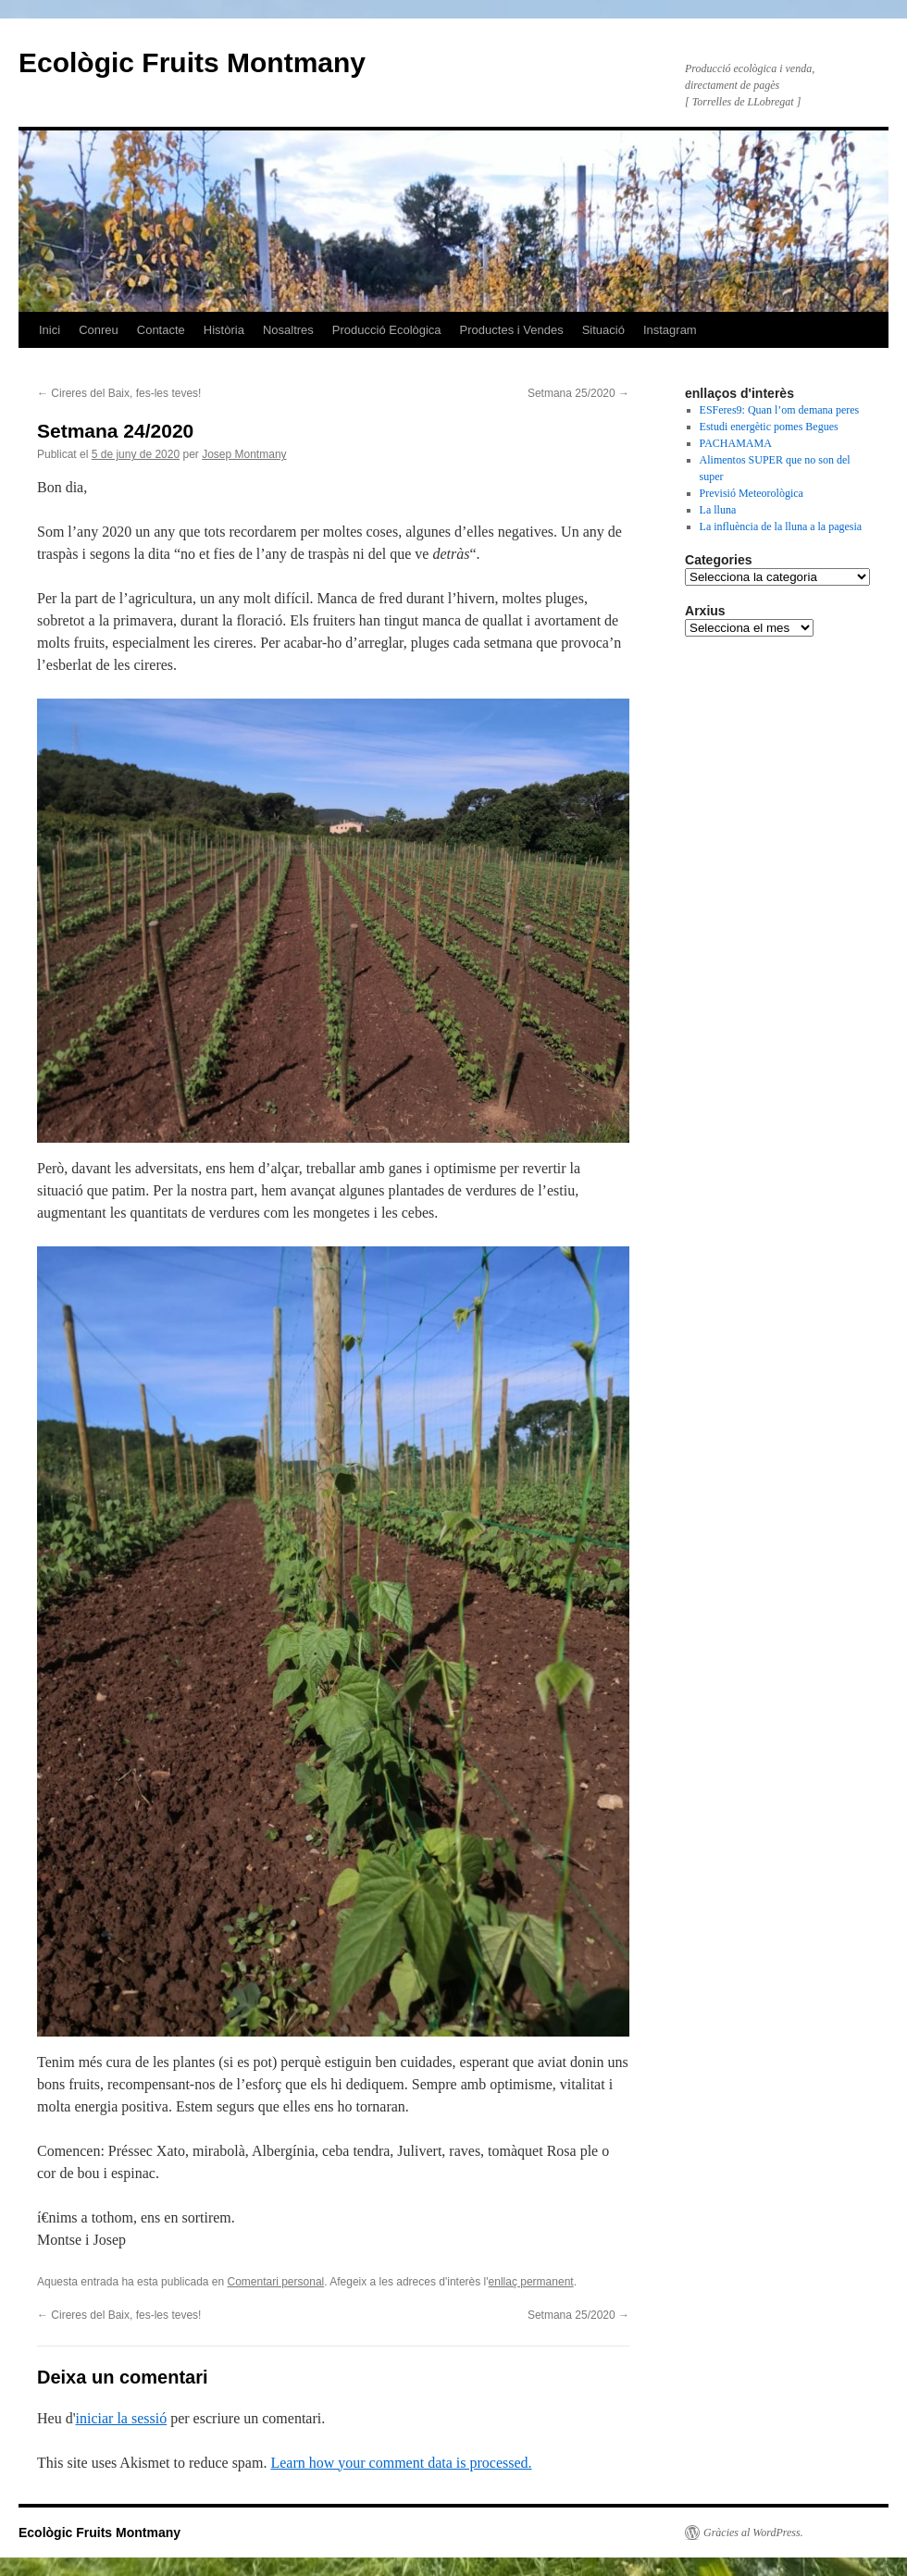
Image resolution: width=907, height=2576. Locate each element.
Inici (49, 330)
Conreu (98, 330)
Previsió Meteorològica (751, 493)
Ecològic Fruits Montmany (192, 62)
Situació (603, 330)
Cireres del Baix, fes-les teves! (119, 393)
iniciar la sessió (122, 2418)
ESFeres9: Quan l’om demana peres (780, 409)
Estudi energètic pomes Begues (769, 426)
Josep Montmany (244, 454)
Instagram (670, 330)
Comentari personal (276, 2281)
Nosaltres (288, 330)
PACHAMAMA (736, 443)
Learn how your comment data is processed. (400, 2463)
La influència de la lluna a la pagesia (781, 526)
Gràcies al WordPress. (753, 2532)
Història (224, 330)
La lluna (718, 509)
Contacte (161, 330)
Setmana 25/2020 (578, 393)
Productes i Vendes (512, 330)
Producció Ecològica (386, 330)
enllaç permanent (531, 2281)
